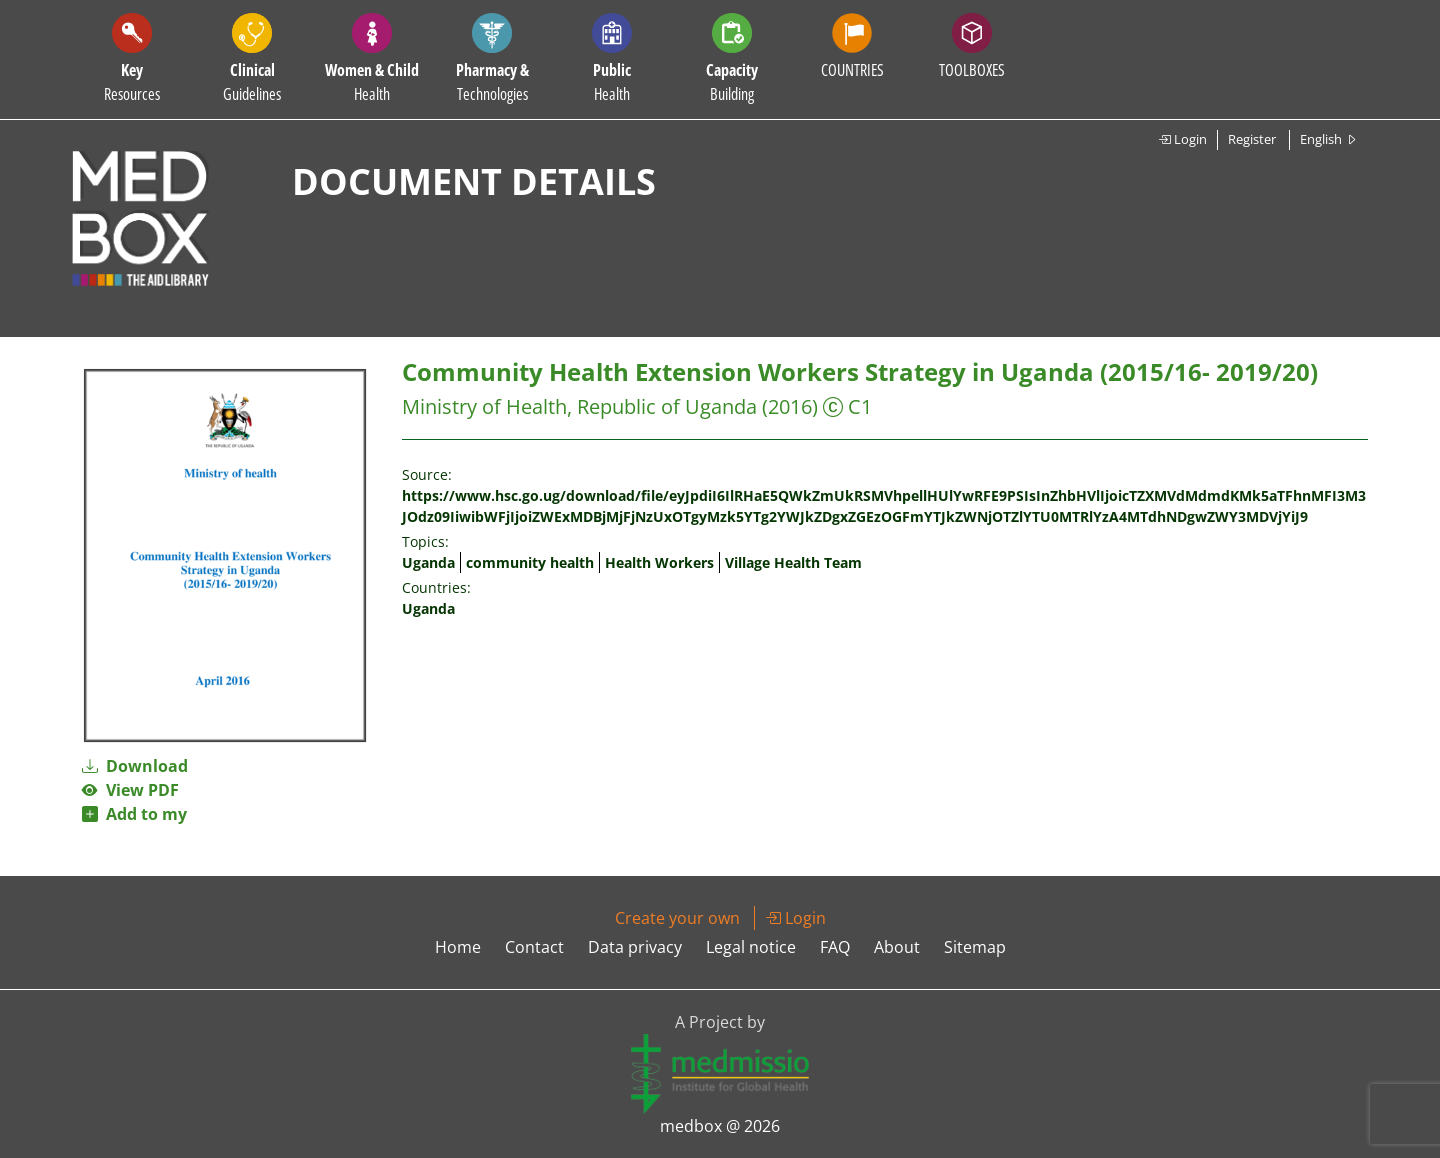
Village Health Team (793, 562)
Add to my (134, 814)
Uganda (428, 562)
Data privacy (635, 947)
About (897, 947)
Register (1252, 139)
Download (135, 766)
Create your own (677, 918)
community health (530, 562)
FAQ (835, 947)
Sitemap (975, 947)
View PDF (130, 790)
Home (458, 947)
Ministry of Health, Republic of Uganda (579, 406)
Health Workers (659, 562)
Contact (534, 947)
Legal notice (751, 947)
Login (1182, 139)
